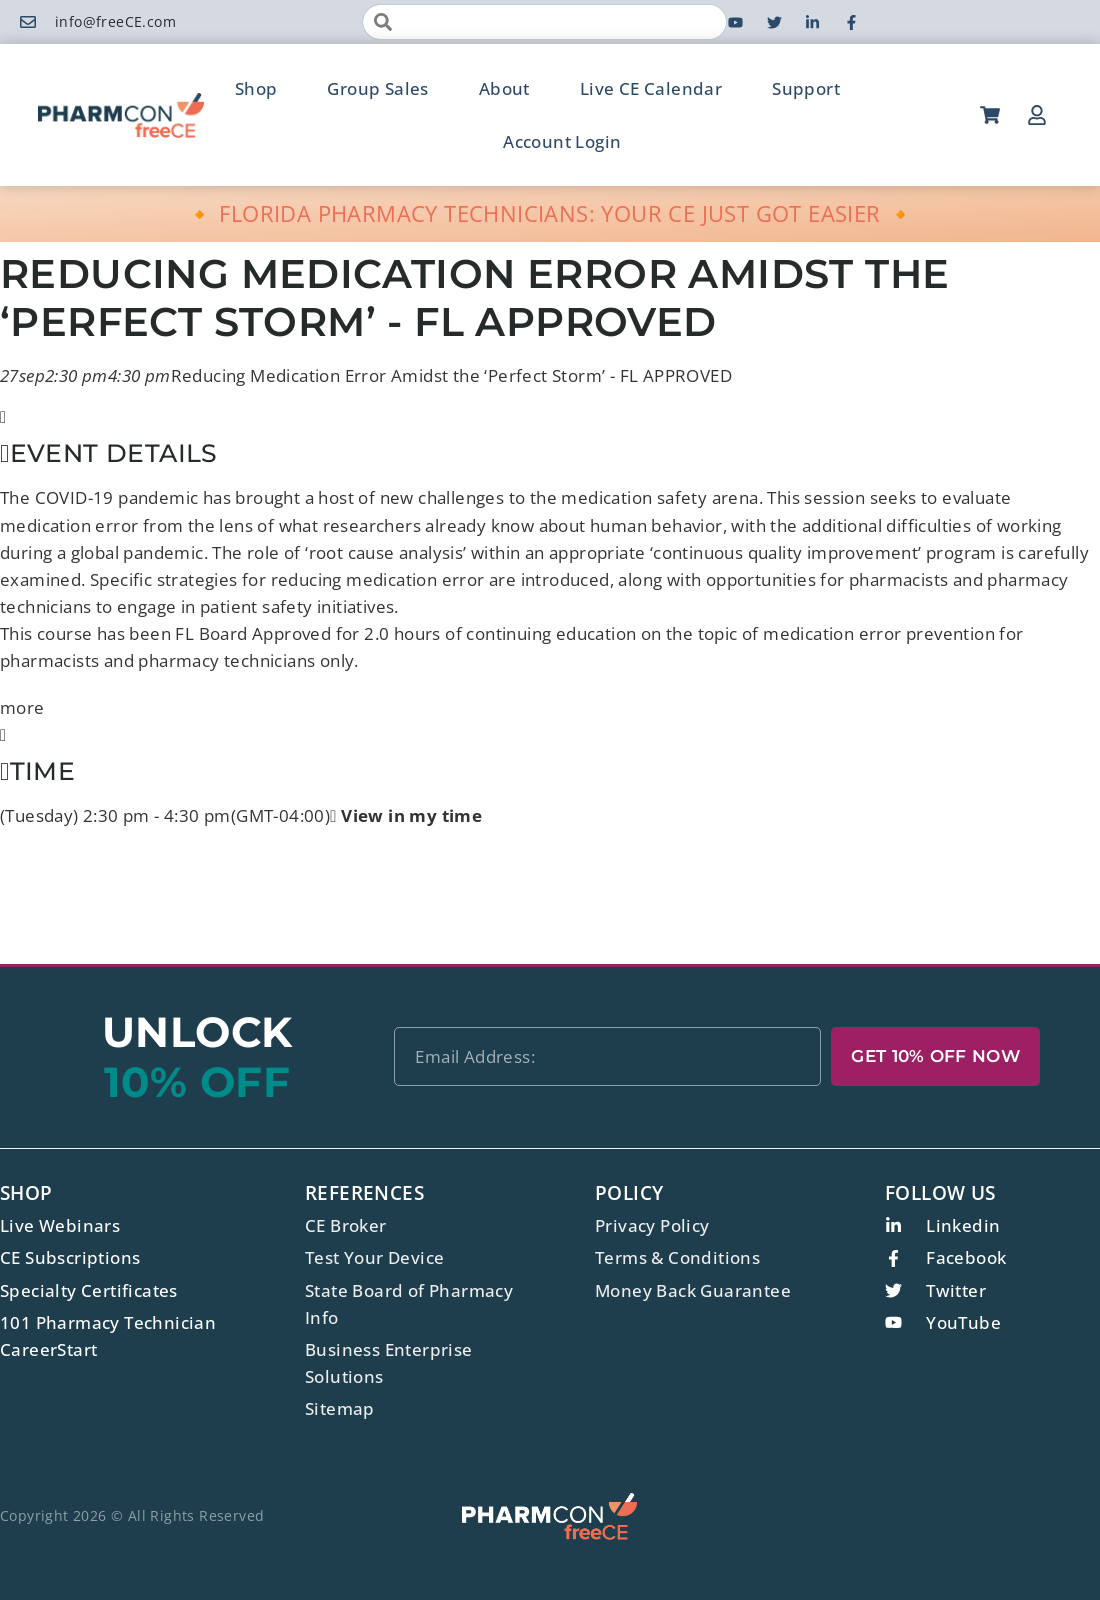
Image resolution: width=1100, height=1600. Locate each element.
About (504, 88)
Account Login (562, 141)
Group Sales (377, 88)
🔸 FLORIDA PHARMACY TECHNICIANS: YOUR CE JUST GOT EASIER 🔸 (550, 213)
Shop (256, 88)
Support (806, 88)
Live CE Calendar (651, 88)
